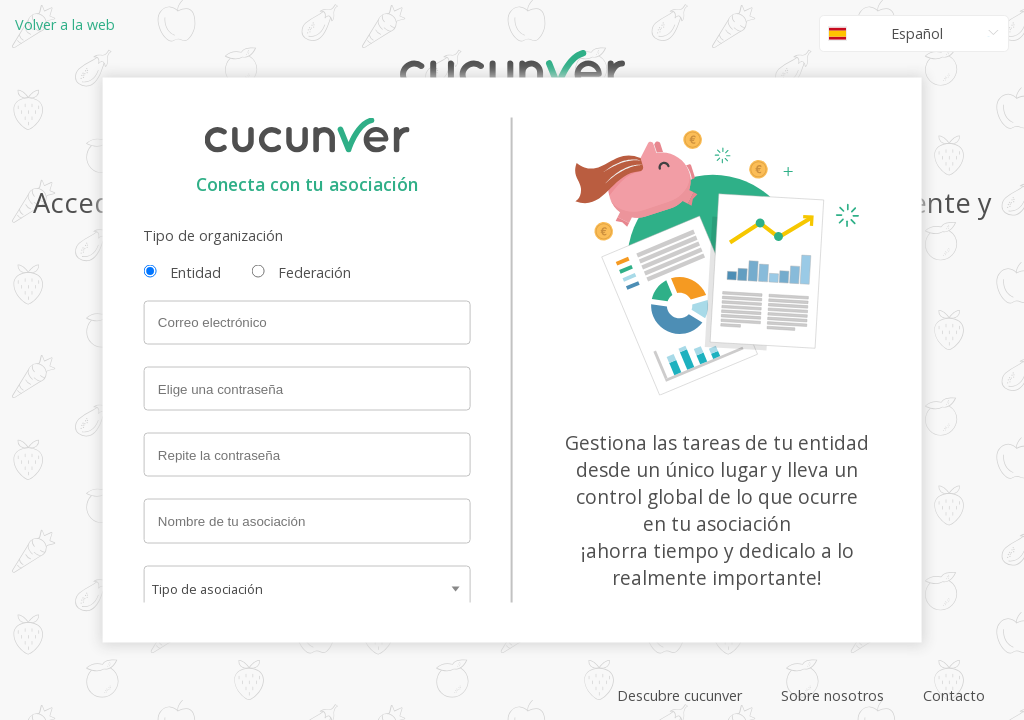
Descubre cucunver (679, 695)
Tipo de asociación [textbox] (207, 588)
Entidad (195, 272)
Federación (314, 272)
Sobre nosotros (832, 695)
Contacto (954, 695)
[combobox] (306, 588)
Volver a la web (65, 24)
